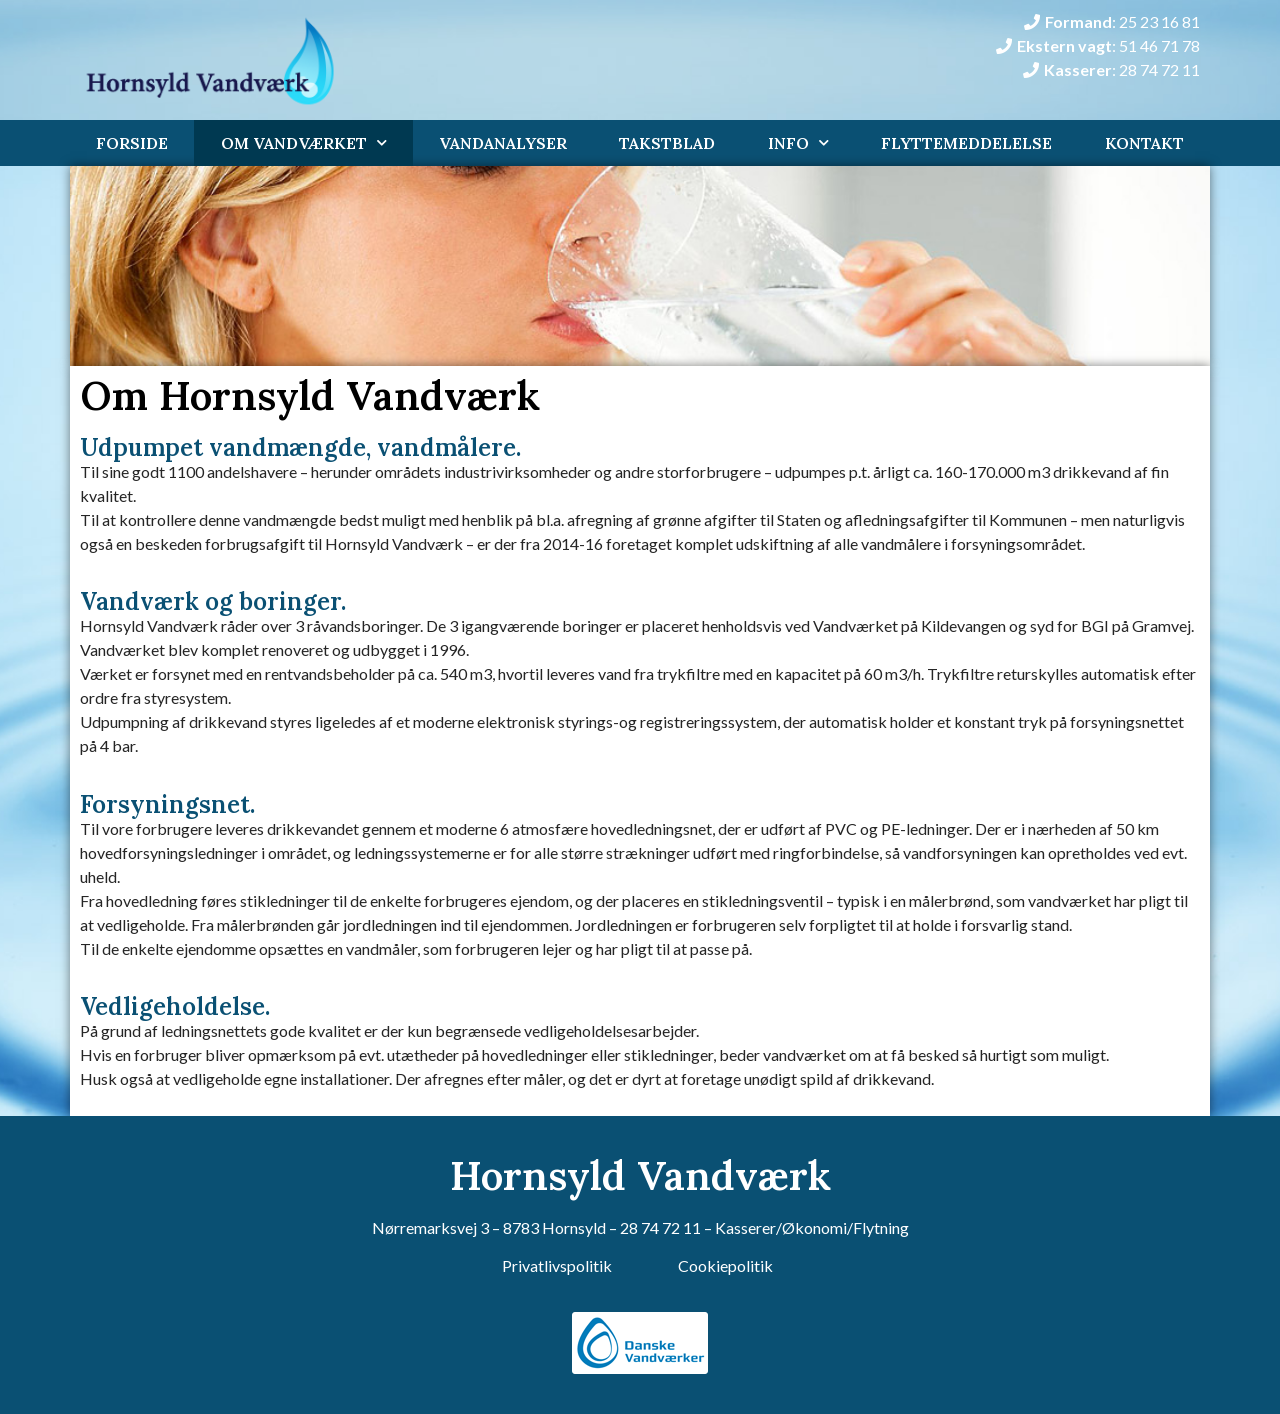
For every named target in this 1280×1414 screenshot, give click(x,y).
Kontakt (1144, 143)
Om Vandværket (304, 142)
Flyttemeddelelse (966, 143)
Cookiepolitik (725, 1265)
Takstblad (667, 143)
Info (798, 142)
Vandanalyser (503, 143)
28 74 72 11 (660, 1227)
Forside (132, 143)
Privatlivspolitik (557, 1265)
